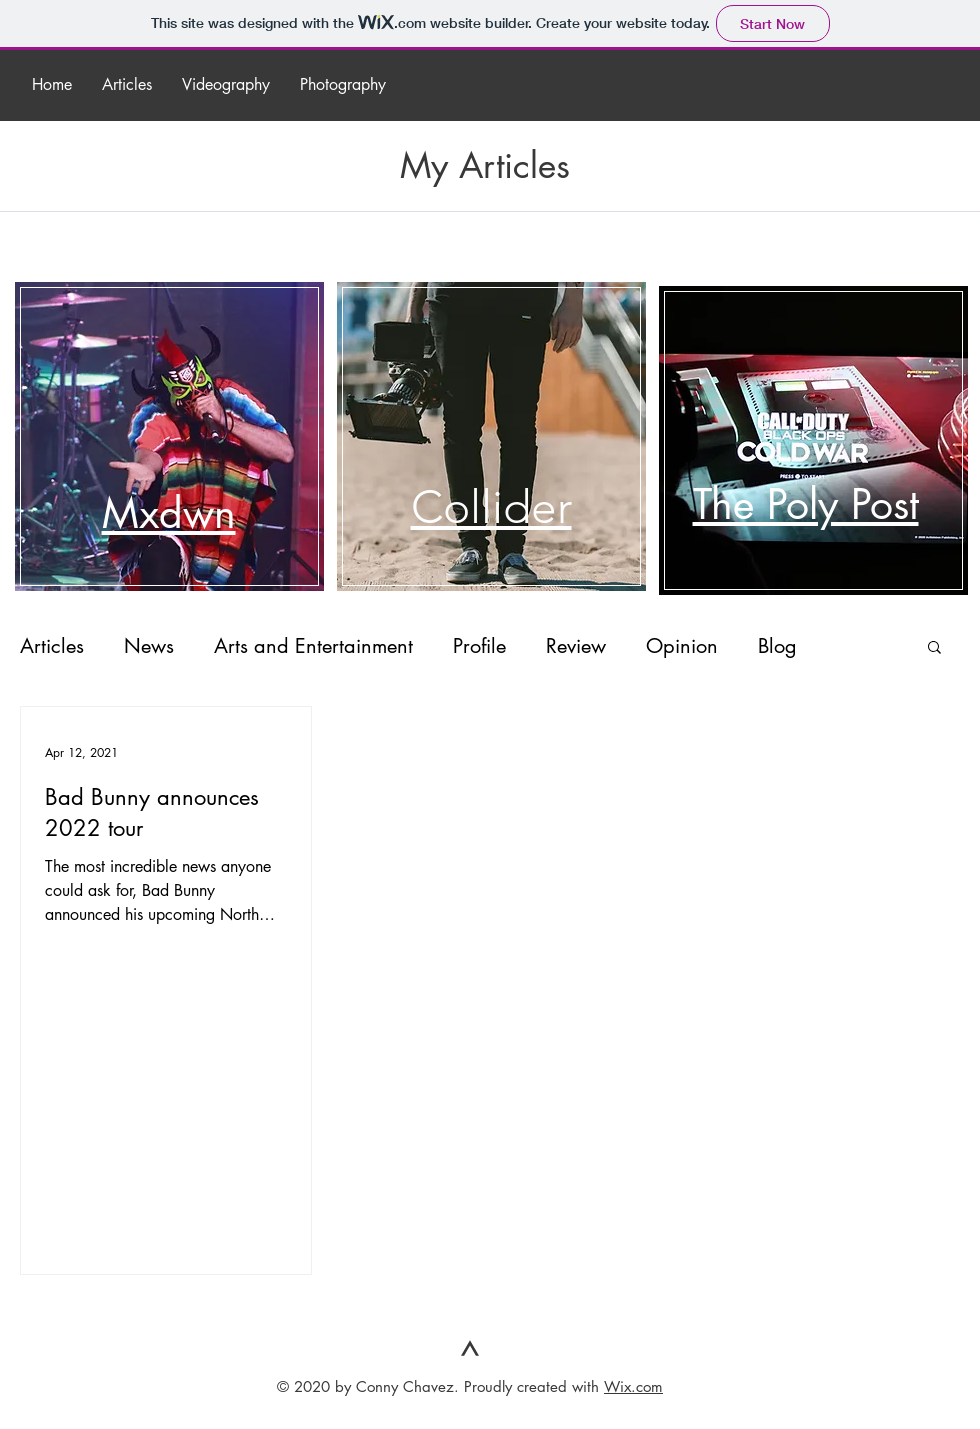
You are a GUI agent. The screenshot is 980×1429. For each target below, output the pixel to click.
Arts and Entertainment (313, 646)
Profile (479, 646)
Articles (52, 646)
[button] (934, 648)
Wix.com (633, 1386)
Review (576, 646)
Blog (777, 646)
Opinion (682, 646)
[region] (199, 425)
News (149, 646)
